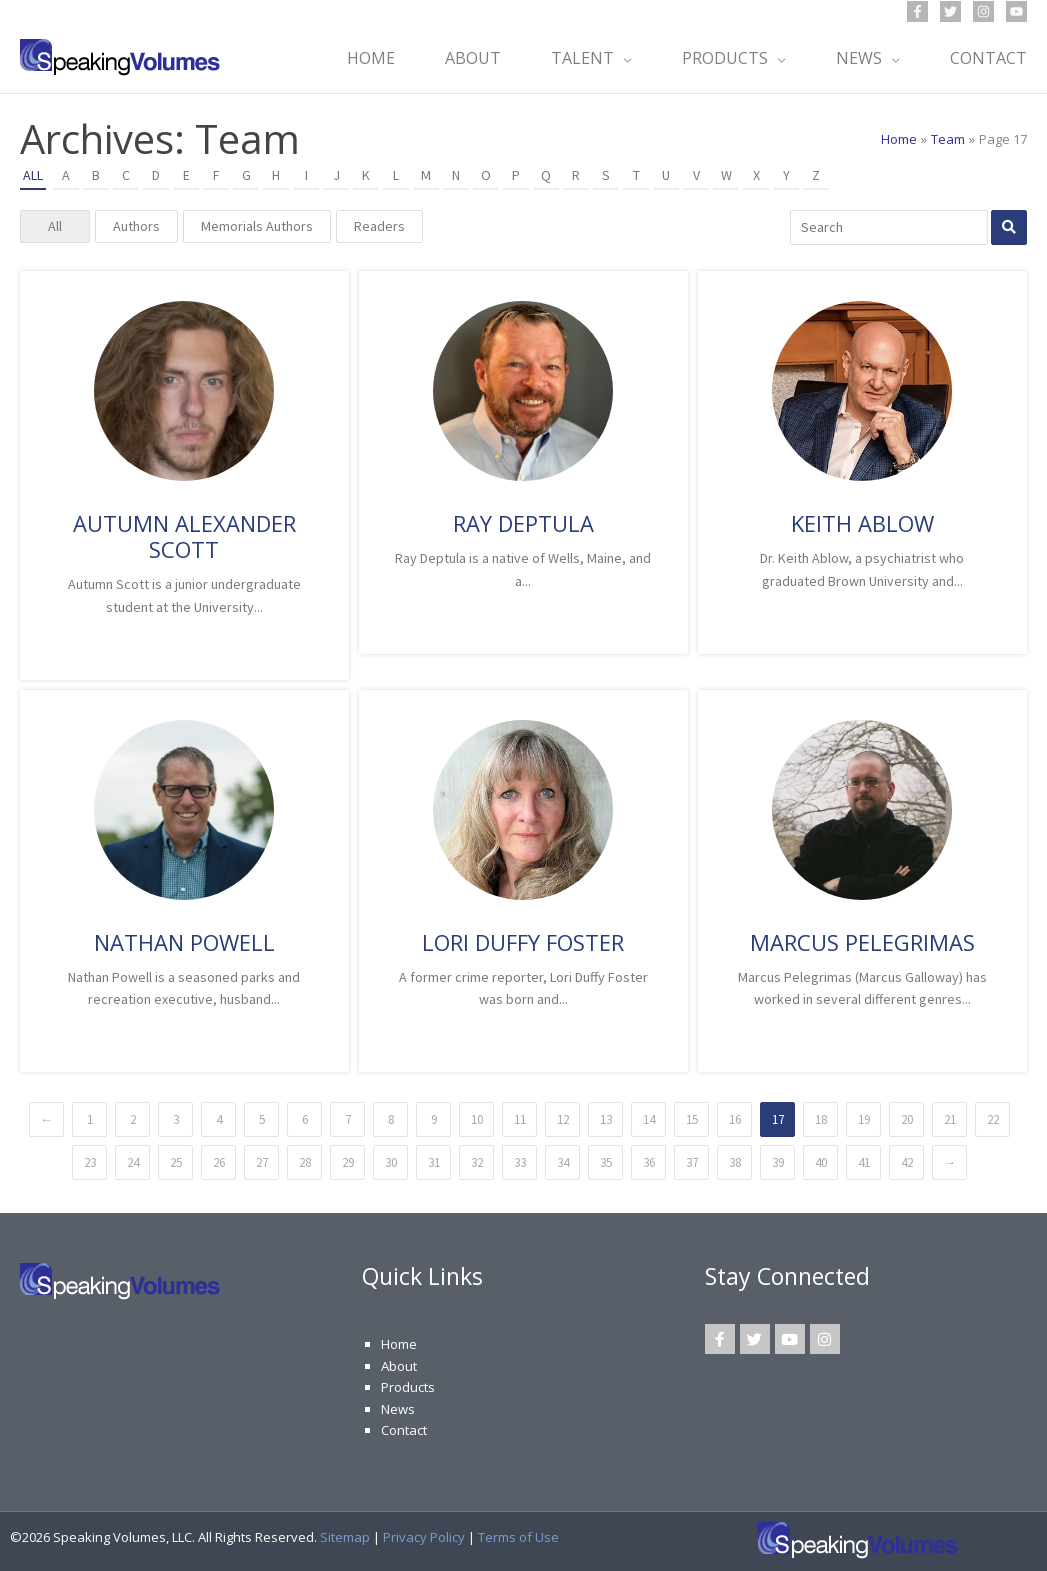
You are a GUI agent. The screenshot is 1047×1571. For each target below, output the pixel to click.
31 (434, 1162)
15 (692, 1119)
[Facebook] (917, 11)
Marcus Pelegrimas (862, 942)
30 (391, 1162)
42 (907, 1162)
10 (477, 1119)
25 (176, 1162)
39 (778, 1162)
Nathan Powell (184, 942)
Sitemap (345, 1537)
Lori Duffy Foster (523, 942)
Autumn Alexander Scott (184, 536)
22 (993, 1119)
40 (821, 1162)
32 (477, 1162)
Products (408, 1387)
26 (219, 1162)
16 (735, 1119)
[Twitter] (950, 11)
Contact (404, 1430)
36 (649, 1162)
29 (348, 1162)
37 (692, 1162)
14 (649, 1119)
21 (950, 1119)
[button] (623, 58)
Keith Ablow (862, 523)
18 (821, 1119)
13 (606, 1119)
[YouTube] (1016, 11)
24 (133, 1162)
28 (305, 1162)
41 (864, 1162)
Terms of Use (518, 1537)
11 (520, 1119)
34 (563, 1162)
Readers (379, 226)
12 (563, 1119)
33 (520, 1162)
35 (606, 1162)
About (399, 1366)
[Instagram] (983, 11)
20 (907, 1119)
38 (735, 1162)
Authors (136, 226)
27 (262, 1162)
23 (90, 1162)
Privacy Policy (424, 1537)
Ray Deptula (523, 523)
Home (399, 1344)
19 (864, 1119)
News (398, 1409)
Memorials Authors (257, 226)
